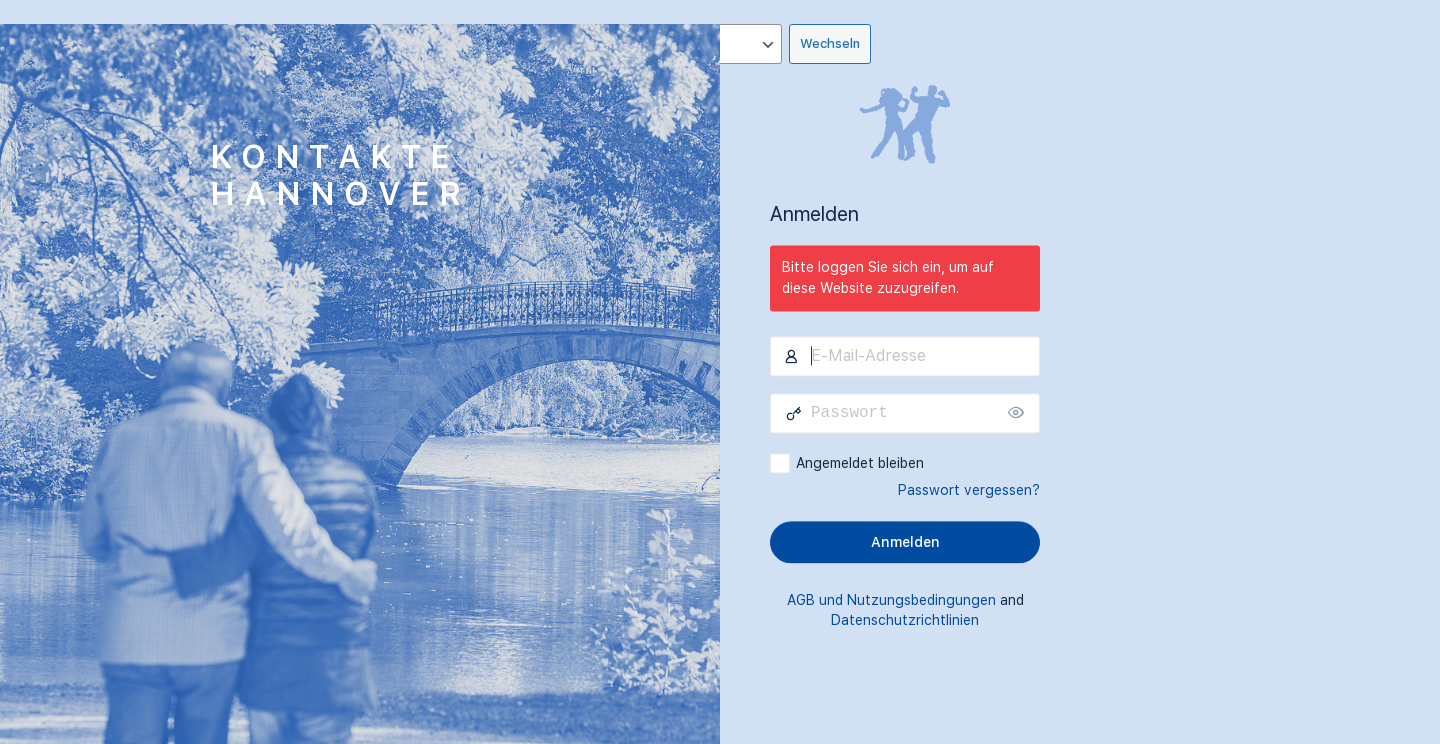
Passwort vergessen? (969, 490)
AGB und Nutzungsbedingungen (891, 600)
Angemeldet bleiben (860, 463)
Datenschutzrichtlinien (905, 620)
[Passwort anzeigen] (1020, 413)
